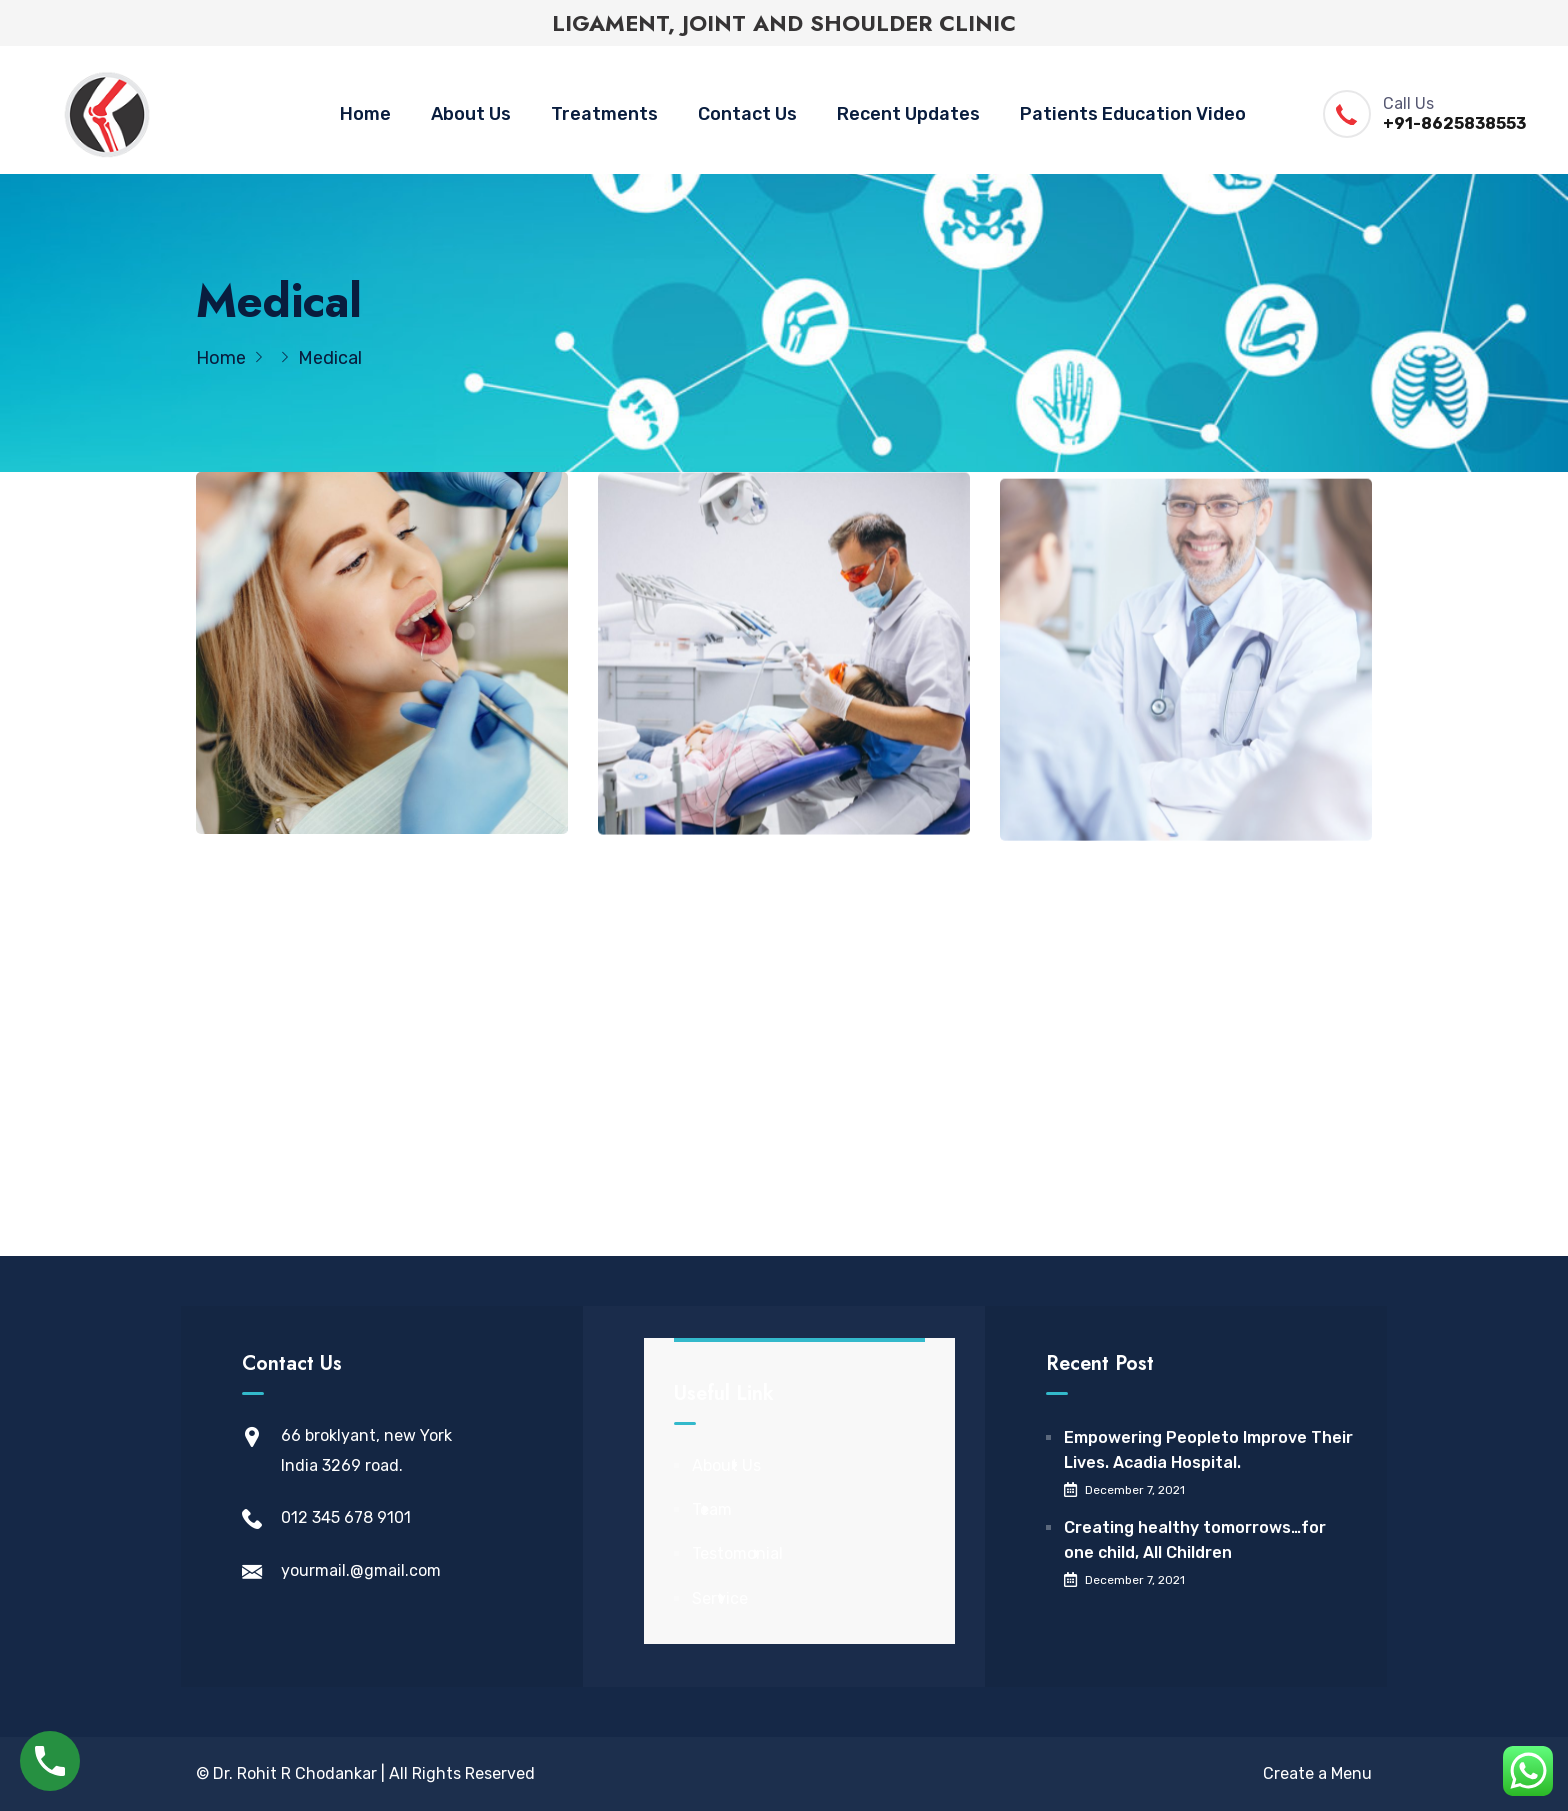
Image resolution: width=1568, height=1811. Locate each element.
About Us (471, 114)
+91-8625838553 (1454, 123)
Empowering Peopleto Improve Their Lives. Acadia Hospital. (1208, 1450)
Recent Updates (908, 114)
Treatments (604, 114)
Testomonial (737, 1553)
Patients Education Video (1133, 114)
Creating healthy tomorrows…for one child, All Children (1195, 1540)
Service (720, 1598)
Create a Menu (1317, 1773)
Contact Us (747, 114)
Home (365, 114)
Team (712, 1509)
